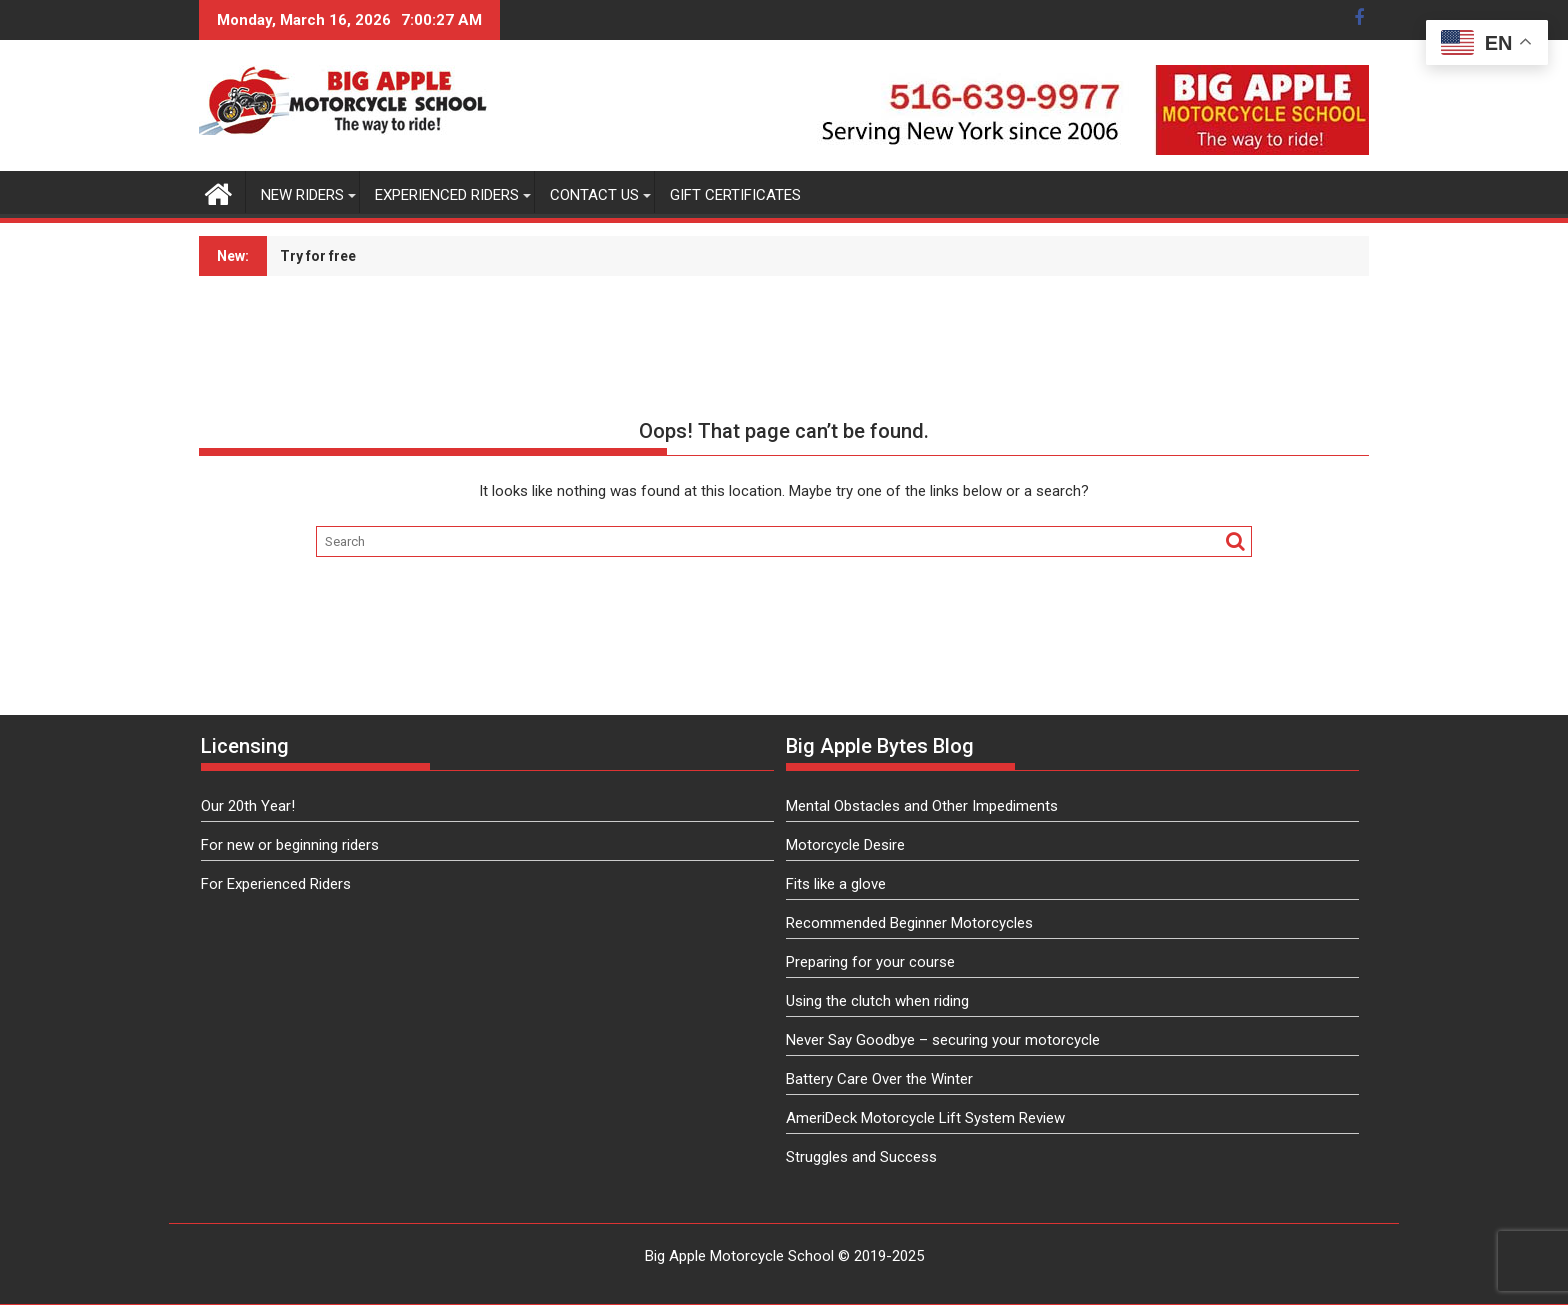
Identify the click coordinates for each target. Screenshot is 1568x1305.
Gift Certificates (735, 195)
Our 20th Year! (248, 806)
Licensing (245, 746)
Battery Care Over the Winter (879, 1079)
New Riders (302, 195)
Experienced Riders (447, 195)
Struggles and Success (861, 1157)
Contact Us (594, 195)
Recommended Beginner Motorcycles (909, 923)
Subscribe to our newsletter (704, 256)
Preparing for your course (870, 962)
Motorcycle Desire (845, 845)
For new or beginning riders (290, 845)
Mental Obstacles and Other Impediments (922, 806)
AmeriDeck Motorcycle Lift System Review (925, 1118)
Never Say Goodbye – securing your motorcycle (943, 1040)
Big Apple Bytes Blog (880, 746)
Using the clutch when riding (877, 1001)
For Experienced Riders (276, 884)
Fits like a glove (836, 884)
